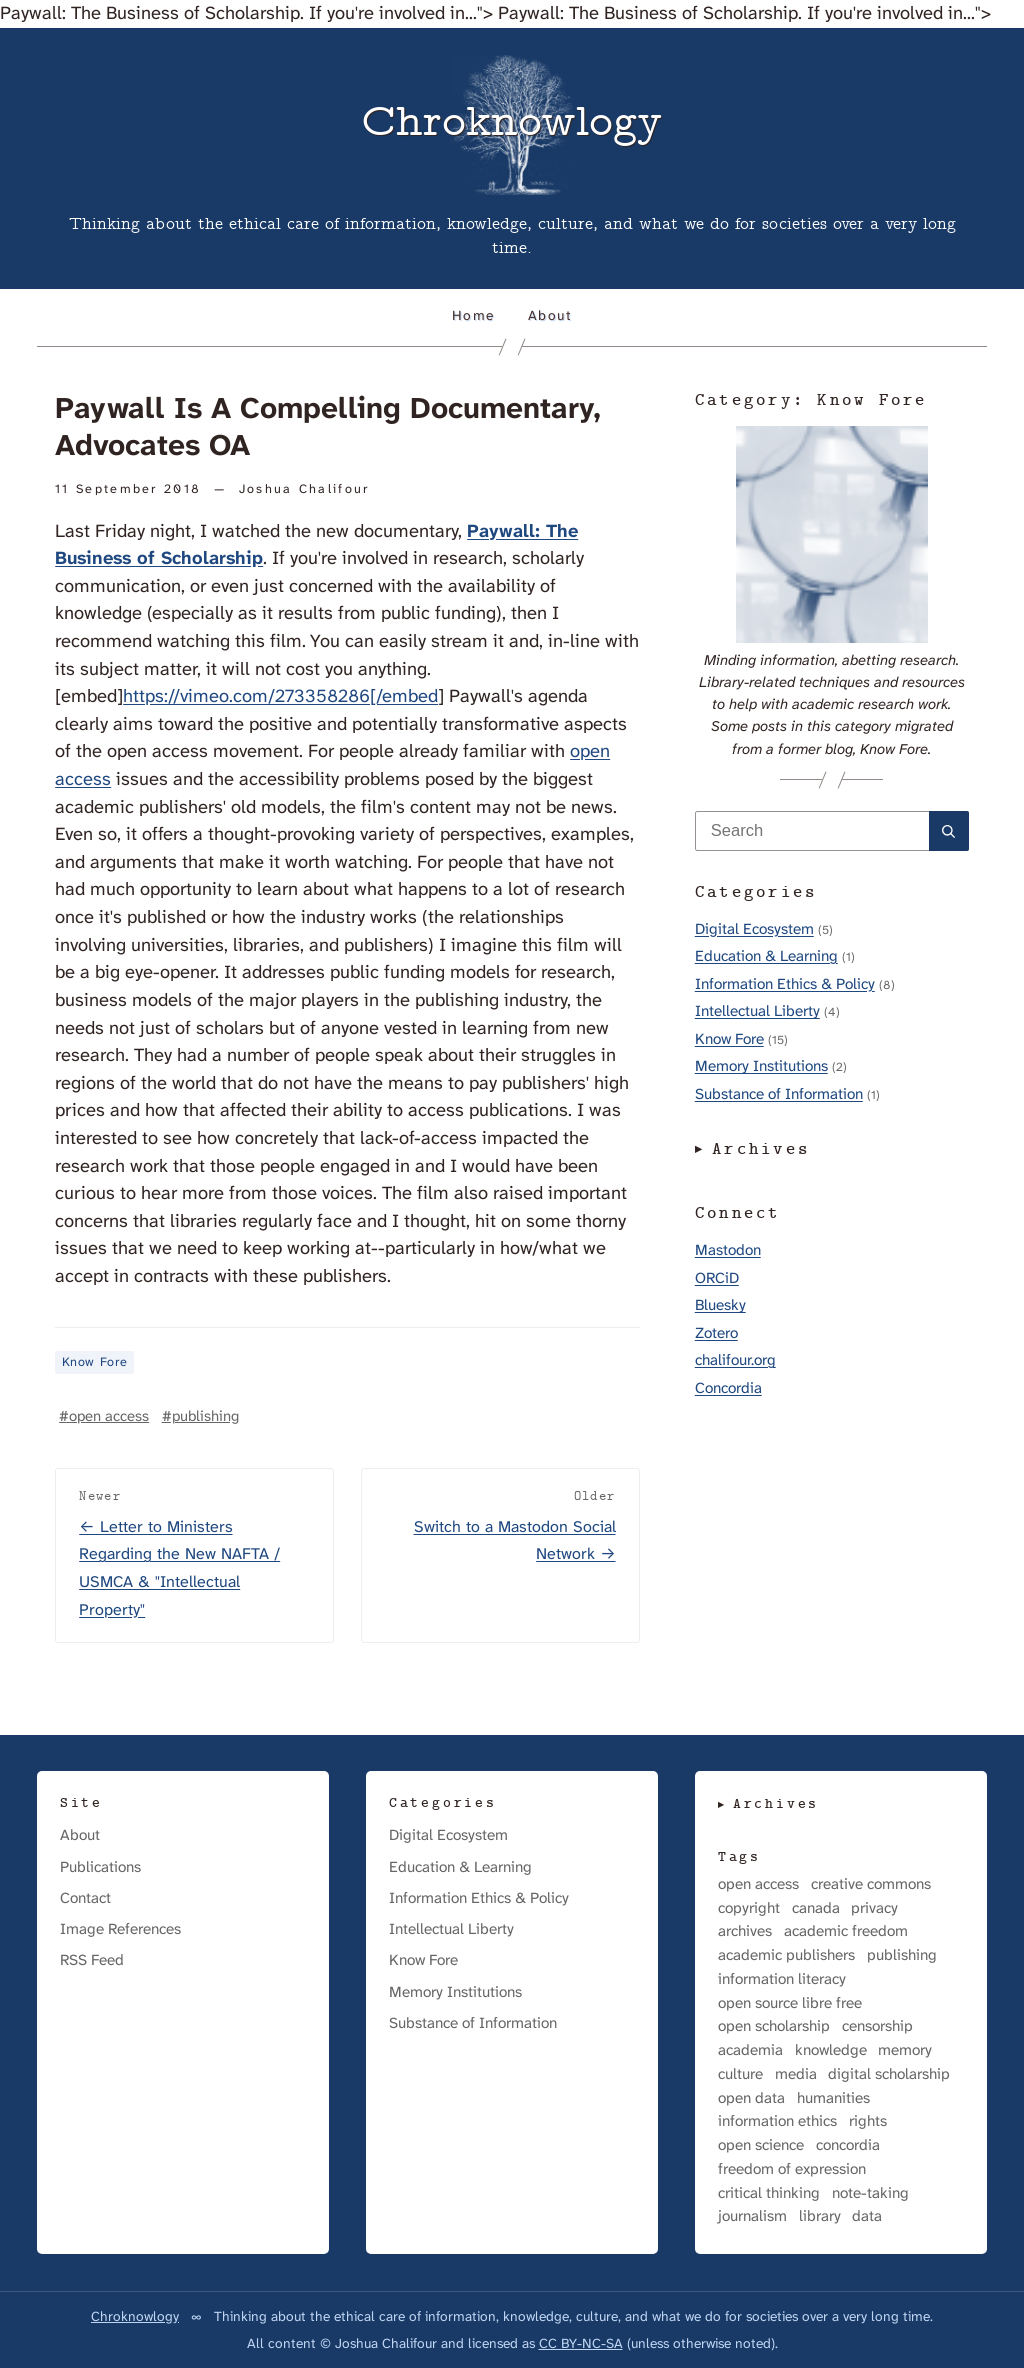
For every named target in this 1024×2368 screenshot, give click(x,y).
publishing (902, 1955)
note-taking (870, 2193)
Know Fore (95, 1362)
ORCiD (717, 1278)
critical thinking (769, 2193)
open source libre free (790, 2003)
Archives (762, 1150)
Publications (100, 1867)
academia (750, 2050)
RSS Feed (92, 1960)
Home (473, 315)
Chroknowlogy (135, 2316)
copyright (749, 1908)
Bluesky (720, 1305)
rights (868, 2121)
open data (751, 2098)
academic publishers (786, 1955)
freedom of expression (792, 2169)
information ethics (777, 2121)
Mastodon (728, 1250)
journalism (752, 2216)
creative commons (871, 1884)
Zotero (716, 1333)
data (867, 2216)
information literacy (782, 1979)
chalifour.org (735, 1360)
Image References (120, 1929)
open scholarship (774, 2026)
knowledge (831, 2050)
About (550, 315)
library (820, 2216)
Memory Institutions (761, 1066)
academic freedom (846, 1931)
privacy (874, 1908)
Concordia (728, 1388)
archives (745, 1931)
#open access (104, 1416)
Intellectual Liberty (757, 1011)
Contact (85, 1898)
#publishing (200, 1416)
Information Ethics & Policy (785, 984)
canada (816, 1908)
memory (905, 2050)
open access (758, 1884)
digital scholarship (889, 2074)
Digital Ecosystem (754, 929)
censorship (877, 2026)
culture (740, 2074)
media (796, 2074)
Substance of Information (779, 1094)
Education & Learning (766, 956)
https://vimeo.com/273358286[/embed (280, 696)
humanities (833, 2098)
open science (761, 2145)
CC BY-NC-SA (581, 2343)
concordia (848, 2145)
